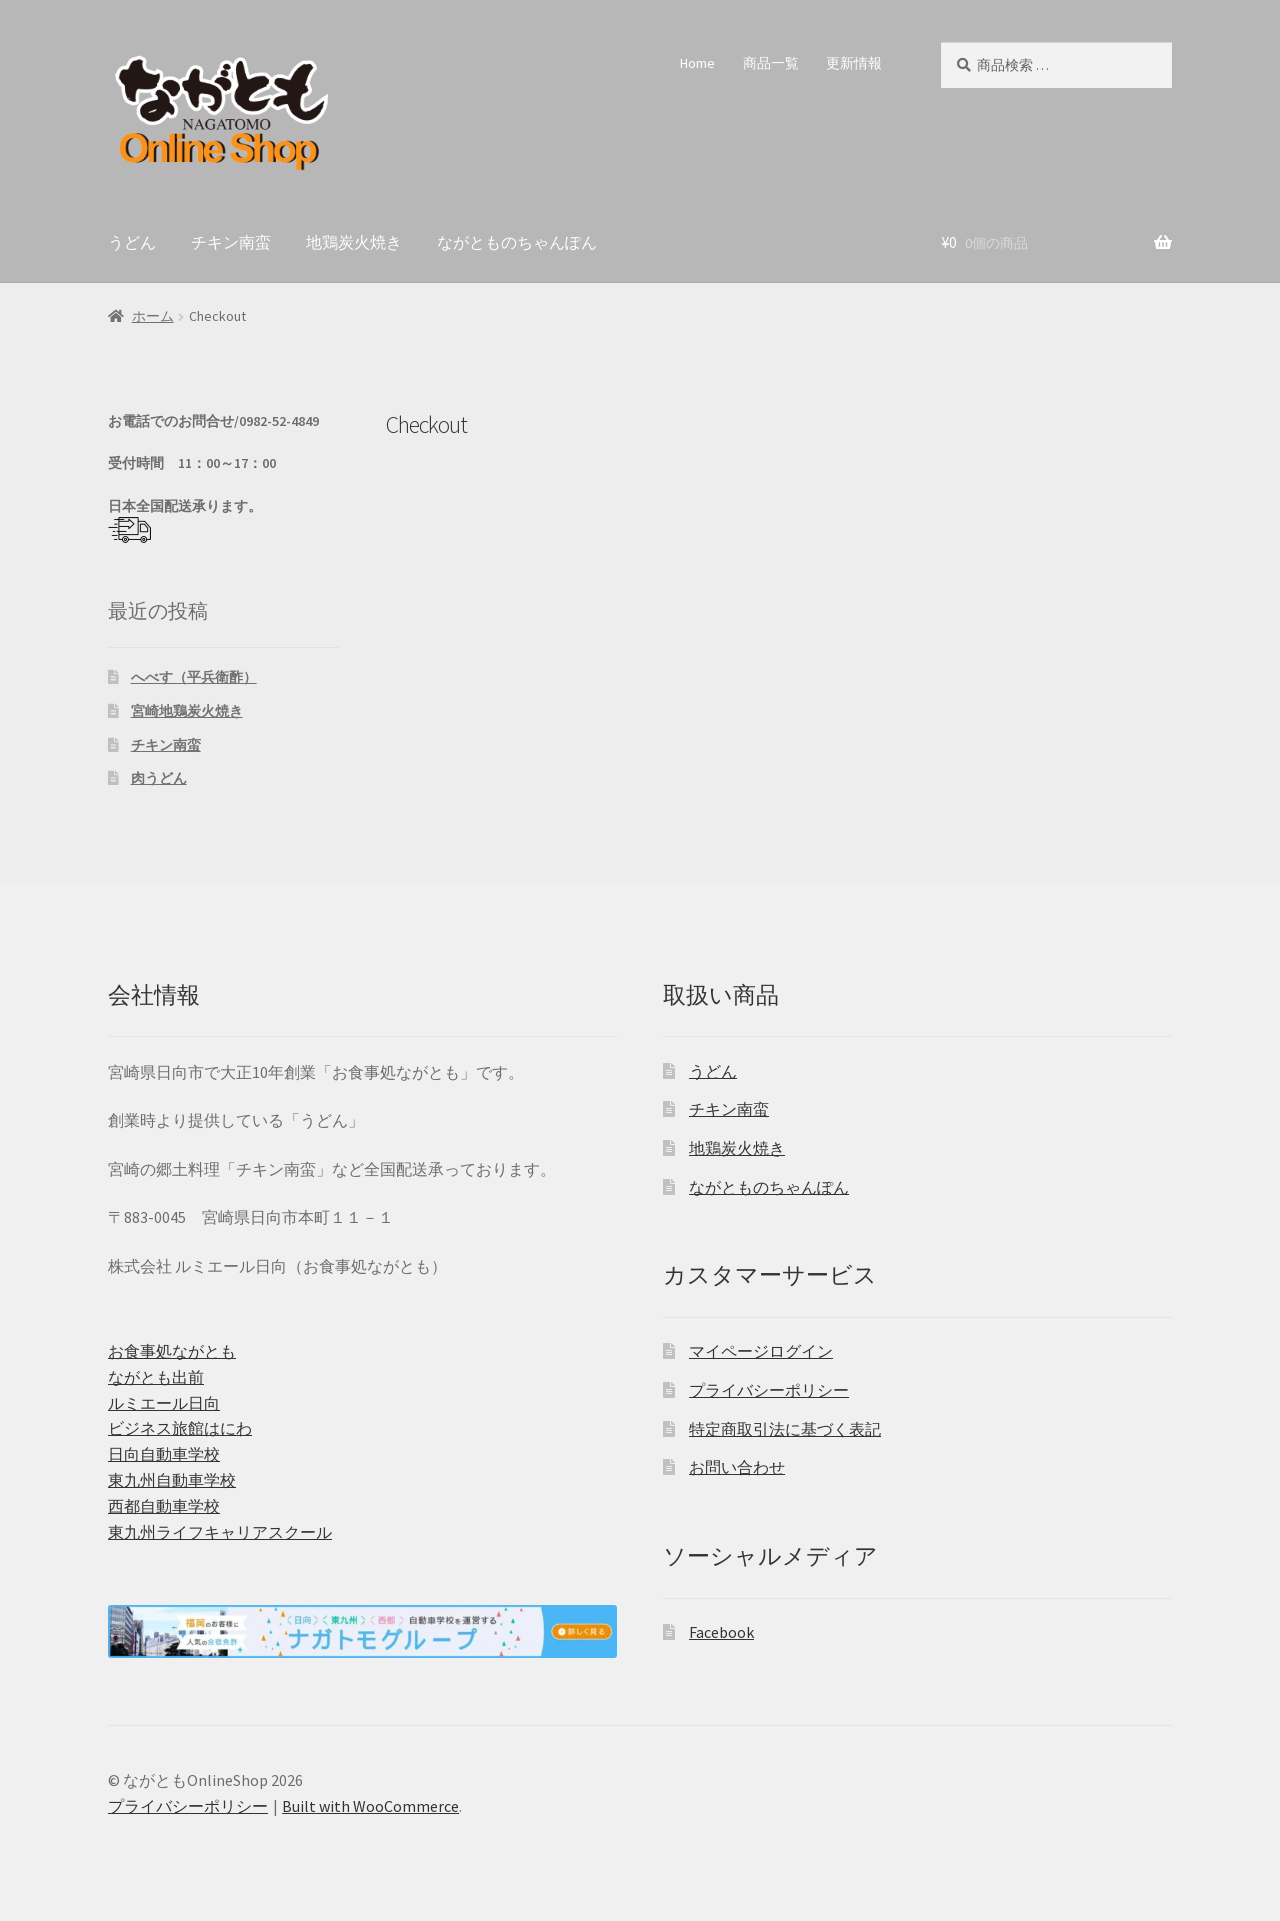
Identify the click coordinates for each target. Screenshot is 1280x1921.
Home (697, 63)
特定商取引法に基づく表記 (785, 1429)
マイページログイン (761, 1351)
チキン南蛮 (231, 242)
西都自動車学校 (164, 1506)
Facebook (721, 1632)
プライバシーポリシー (769, 1390)
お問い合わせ (737, 1467)
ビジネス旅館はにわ (180, 1428)
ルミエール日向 (164, 1403)
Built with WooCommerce (370, 1806)
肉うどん (159, 778)
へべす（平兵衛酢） (194, 677)
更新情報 (854, 63)
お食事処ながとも (172, 1351)
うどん (132, 242)
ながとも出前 (156, 1377)
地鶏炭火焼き (354, 242)
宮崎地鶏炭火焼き (187, 711)
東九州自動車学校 (172, 1480)
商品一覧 (771, 63)
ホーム (153, 316)
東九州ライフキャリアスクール (220, 1532)
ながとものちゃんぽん (517, 242)
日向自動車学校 (164, 1454)
